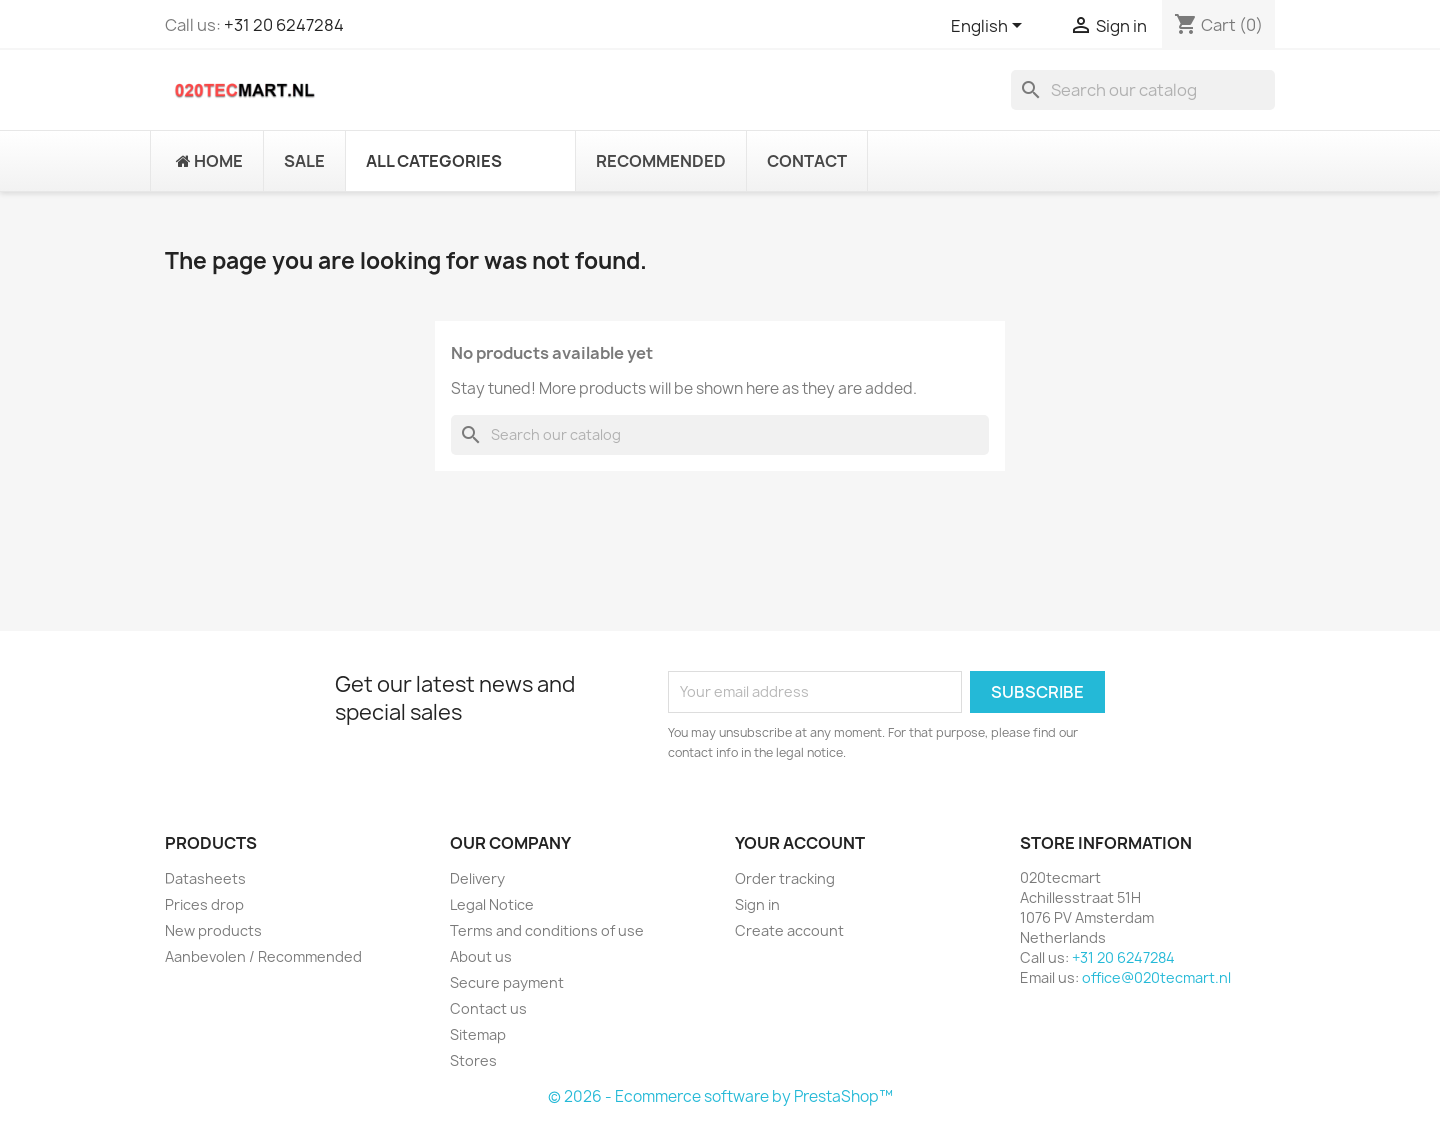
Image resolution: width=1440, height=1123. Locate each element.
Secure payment (507, 982)
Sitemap (478, 1034)
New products (213, 930)
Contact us (488, 1008)
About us (481, 956)
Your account (800, 843)
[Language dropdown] (990, 27)
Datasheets (205, 878)
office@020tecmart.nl (1156, 977)
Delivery (477, 878)
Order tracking (785, 878)
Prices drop (204, 904)
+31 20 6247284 (284, 25)
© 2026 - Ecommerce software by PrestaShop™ (720, 1096)
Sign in (757, 904)
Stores (473, 1060)
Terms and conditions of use (547, 930)
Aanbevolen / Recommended (263, 956)
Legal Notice (492, 904)
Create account (789, 930)
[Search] (1143, 90)
